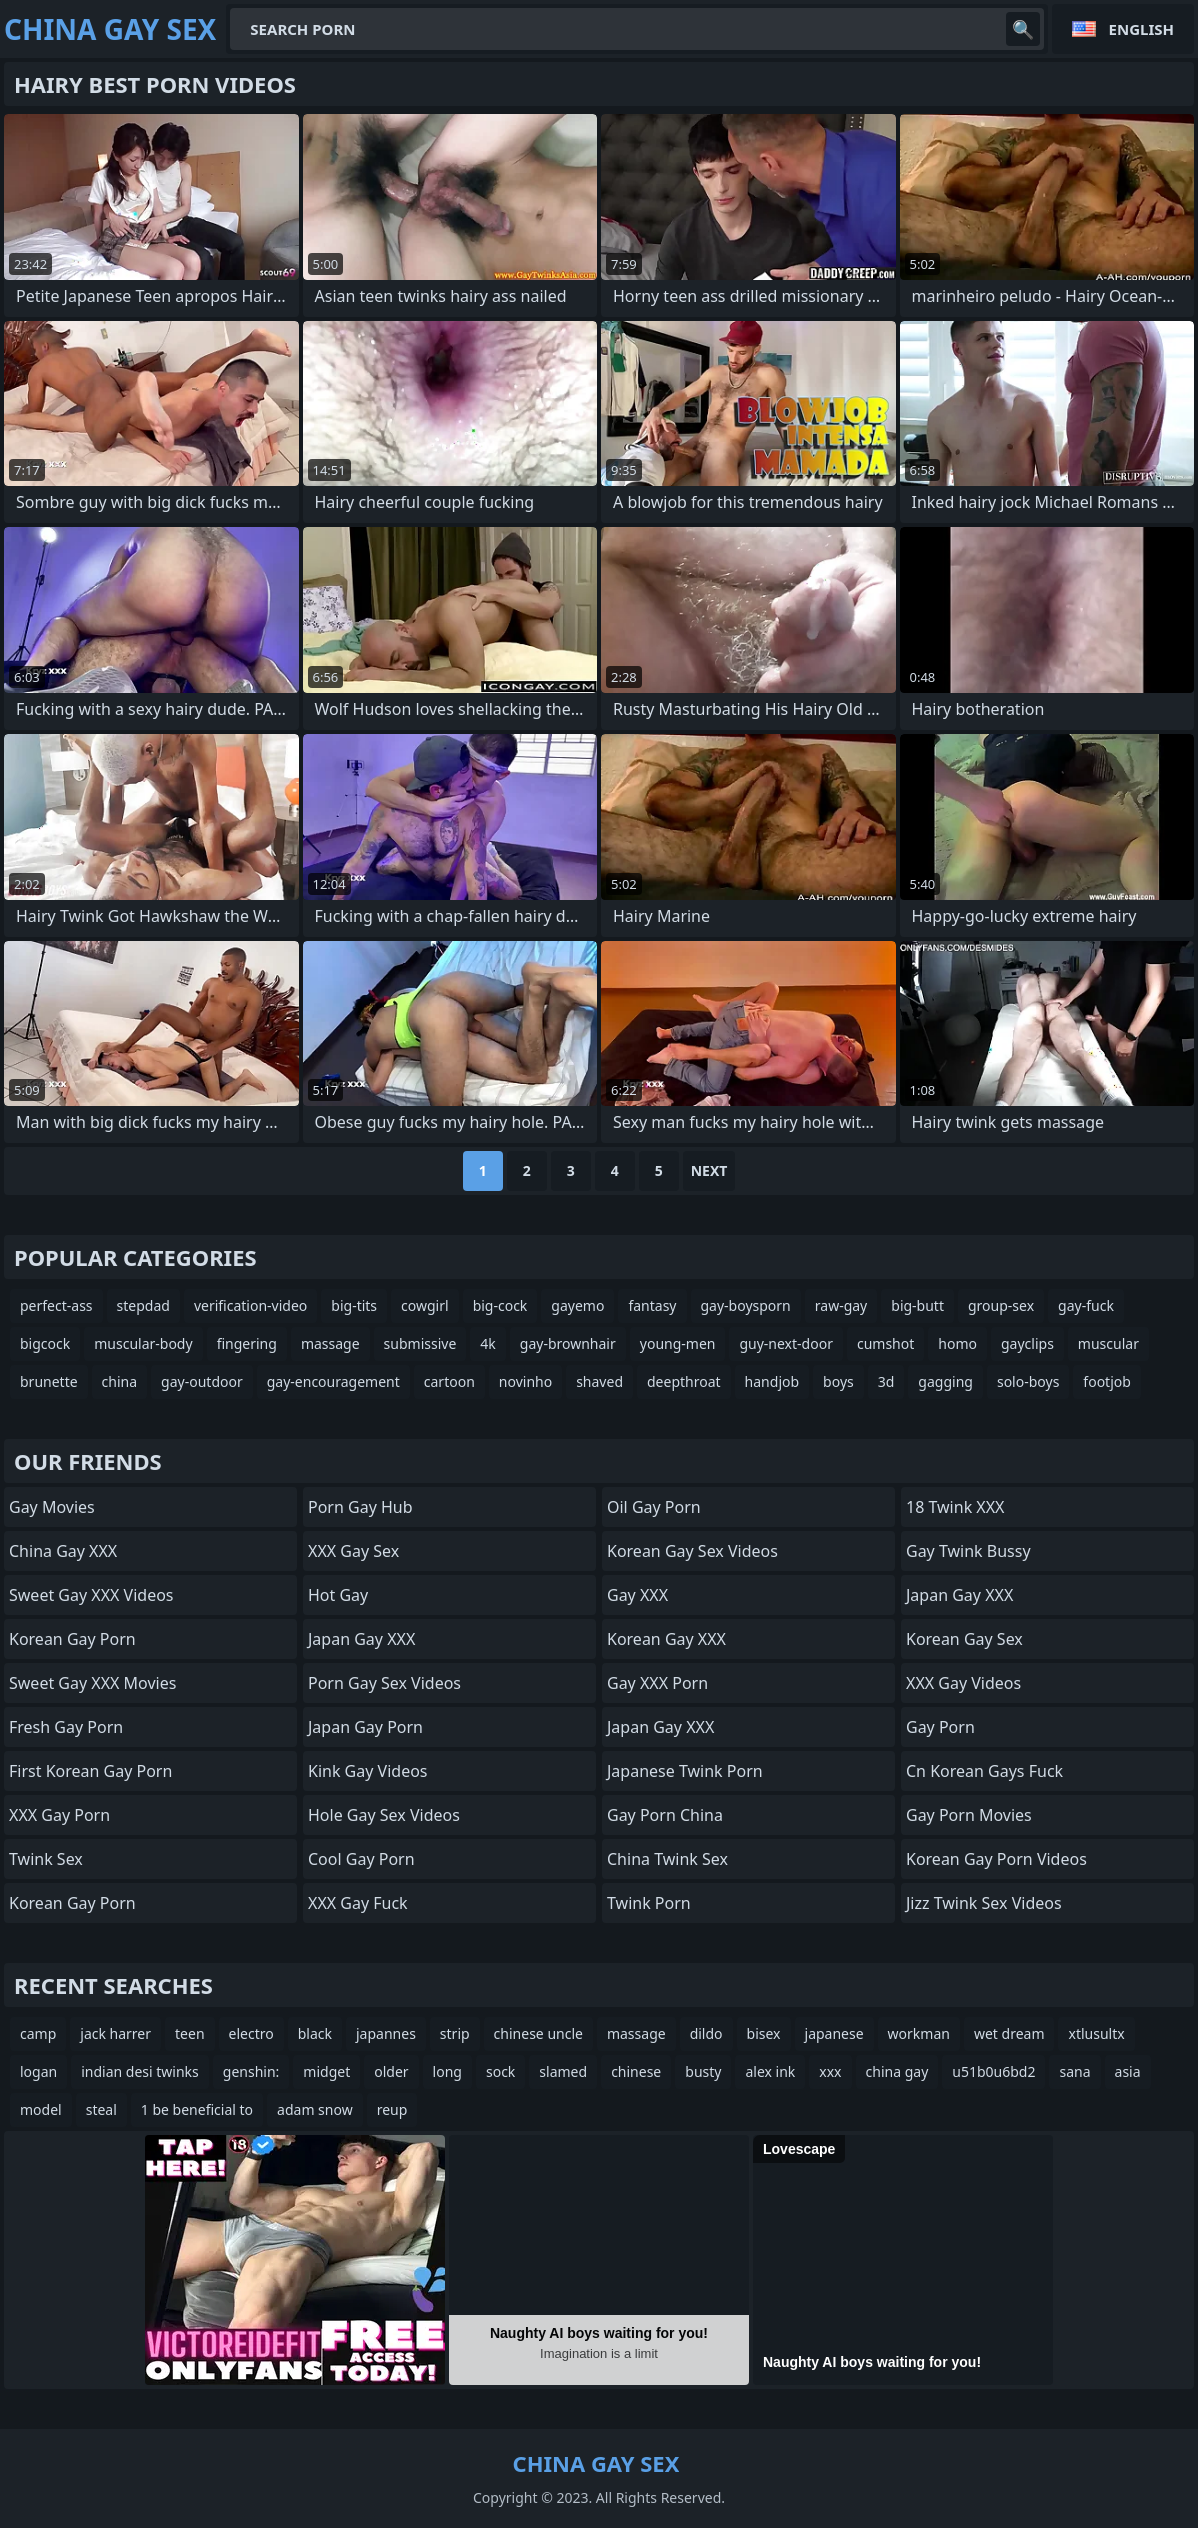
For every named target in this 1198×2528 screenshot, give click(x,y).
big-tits (354, 1305)
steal (101, 2109)
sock (500, 2071)
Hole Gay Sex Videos (384, 1815)
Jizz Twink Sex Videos (984, 1903)
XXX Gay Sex (353, 1551)
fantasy (652, 1305)
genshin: (251, 2071)
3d (886, 1381)
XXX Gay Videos (963, 1683)
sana (1074, 2071)
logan (38, 2071)
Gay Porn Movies (969, 1815)
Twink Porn (649, 1903)
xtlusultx (1096, 2033)
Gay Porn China (665, 1815)
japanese (834, 2033)
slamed (563, 2071)
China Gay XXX (63, 1551)
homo (957, 1343)
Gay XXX (637, 1595)
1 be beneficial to (197, 2109)
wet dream (1009, 2033)
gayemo (577, 1305)
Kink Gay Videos (368, 1771)
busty (703, 2071)
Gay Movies (52, 1507)
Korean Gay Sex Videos (692, 1551)
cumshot (885, 1343)
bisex (764, 2033)
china (120, 1381)
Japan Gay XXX (361, 1639)
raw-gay (841, 1305)
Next (709, 1170)
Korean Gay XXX (666, 1639)
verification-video (250, 1305)
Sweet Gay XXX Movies (92, 1683)
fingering (247, 1343)
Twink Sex (46, 1859)
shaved (599, 1381)
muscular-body (143, 1343)
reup (392, 2109)
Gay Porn (940, 1727)
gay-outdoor (202, 1381)
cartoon (449, 1381)
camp (38, 2033)
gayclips (1027, 1343)
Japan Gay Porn (365, 1727)
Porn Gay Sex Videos (384, 1683)
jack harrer (115, 2033)
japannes (386, 2033)
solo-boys (1028, 1381)
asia (1128, 2071)
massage (330, 1343)
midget (326, 2071)
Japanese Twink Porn (685, 1771)
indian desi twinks (140, 2071)
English (1141, 29)
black (315, 2033)
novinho (525, 1381)
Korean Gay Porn (72, 1639)
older (391, 2071)
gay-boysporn (746, 1305)
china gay (897, 2071)
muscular (1108, 1343)
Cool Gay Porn (361, 1859)
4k (487, 1343)
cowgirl (425, 1305)
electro (251, 2033)
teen (190, 2033)
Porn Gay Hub (360, 1507)
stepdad (143, 1305)
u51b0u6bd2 (993, 2071)
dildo (706, 2033)
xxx (830, 2071)
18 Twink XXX (955, 1507)
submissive (420, 1343)
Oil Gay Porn (654, 1507)
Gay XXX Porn (657, 1683)
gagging (945, 1381)
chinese (636, 2071)
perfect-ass (56, 1305)
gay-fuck (1086, 1305)
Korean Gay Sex (964, 1639)
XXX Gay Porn (59, 1815)
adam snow (315, 2109)
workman (919, 2033)
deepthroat (684, 1381)
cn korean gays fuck (984, 1771)
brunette (49, 1381)
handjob (772, 1381)
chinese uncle (538, 2033)
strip (455, 2033)
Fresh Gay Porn (66, 1727)
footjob (1107, 1381)
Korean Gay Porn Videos (996, 1859)
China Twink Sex (667, 1859)
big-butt (917, 1305)
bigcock (45, 1343)
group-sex (1001, 1305)
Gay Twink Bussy (968, 1551)
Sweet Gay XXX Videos (91, 1595)
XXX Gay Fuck (358, 1903)
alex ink (770, 2071)
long (447, 2071)
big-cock (500, 1305)
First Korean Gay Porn (90, 1771)
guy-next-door (785, 1343)
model (41, 2109)
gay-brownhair (568, 1343)
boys (838, 1381)
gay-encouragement (333, 1381)
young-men (678, 1343)
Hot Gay (338, 1595)
